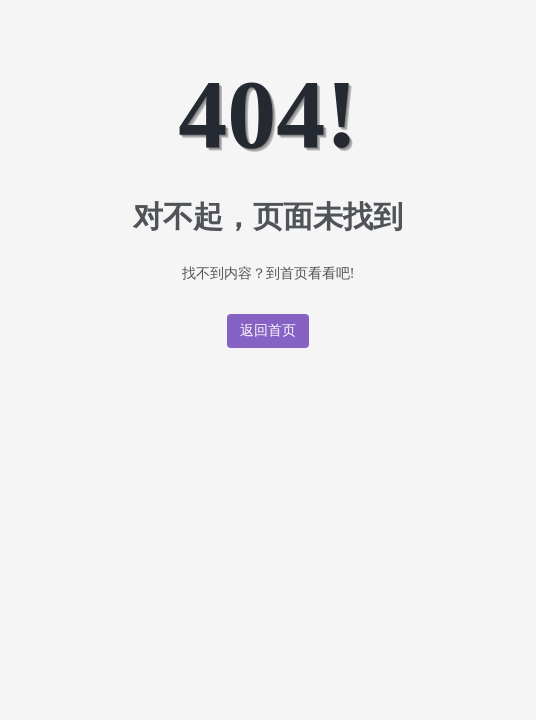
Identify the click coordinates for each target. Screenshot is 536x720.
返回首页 (268, 330)
